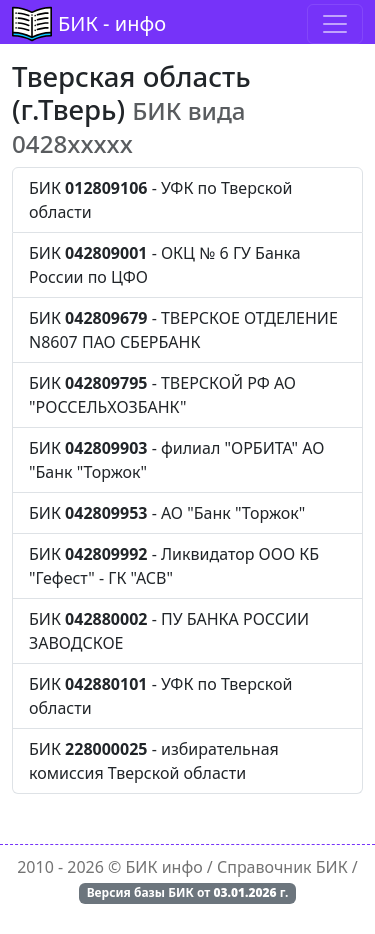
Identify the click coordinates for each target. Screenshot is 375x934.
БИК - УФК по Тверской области (160, 200)
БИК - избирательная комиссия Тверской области (154, 761)
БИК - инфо (112, 23)
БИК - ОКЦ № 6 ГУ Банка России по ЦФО (165, 265)
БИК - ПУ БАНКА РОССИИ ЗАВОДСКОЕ (169, 631)
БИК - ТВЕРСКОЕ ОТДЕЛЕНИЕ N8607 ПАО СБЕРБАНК (183, 330)
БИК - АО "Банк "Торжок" (167, 513)
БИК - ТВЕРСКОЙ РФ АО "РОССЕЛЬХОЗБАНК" (162, 395)
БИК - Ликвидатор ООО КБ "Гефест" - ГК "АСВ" (174, 566)
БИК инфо (164, 867)
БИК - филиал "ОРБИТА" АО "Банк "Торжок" (176, 460)
